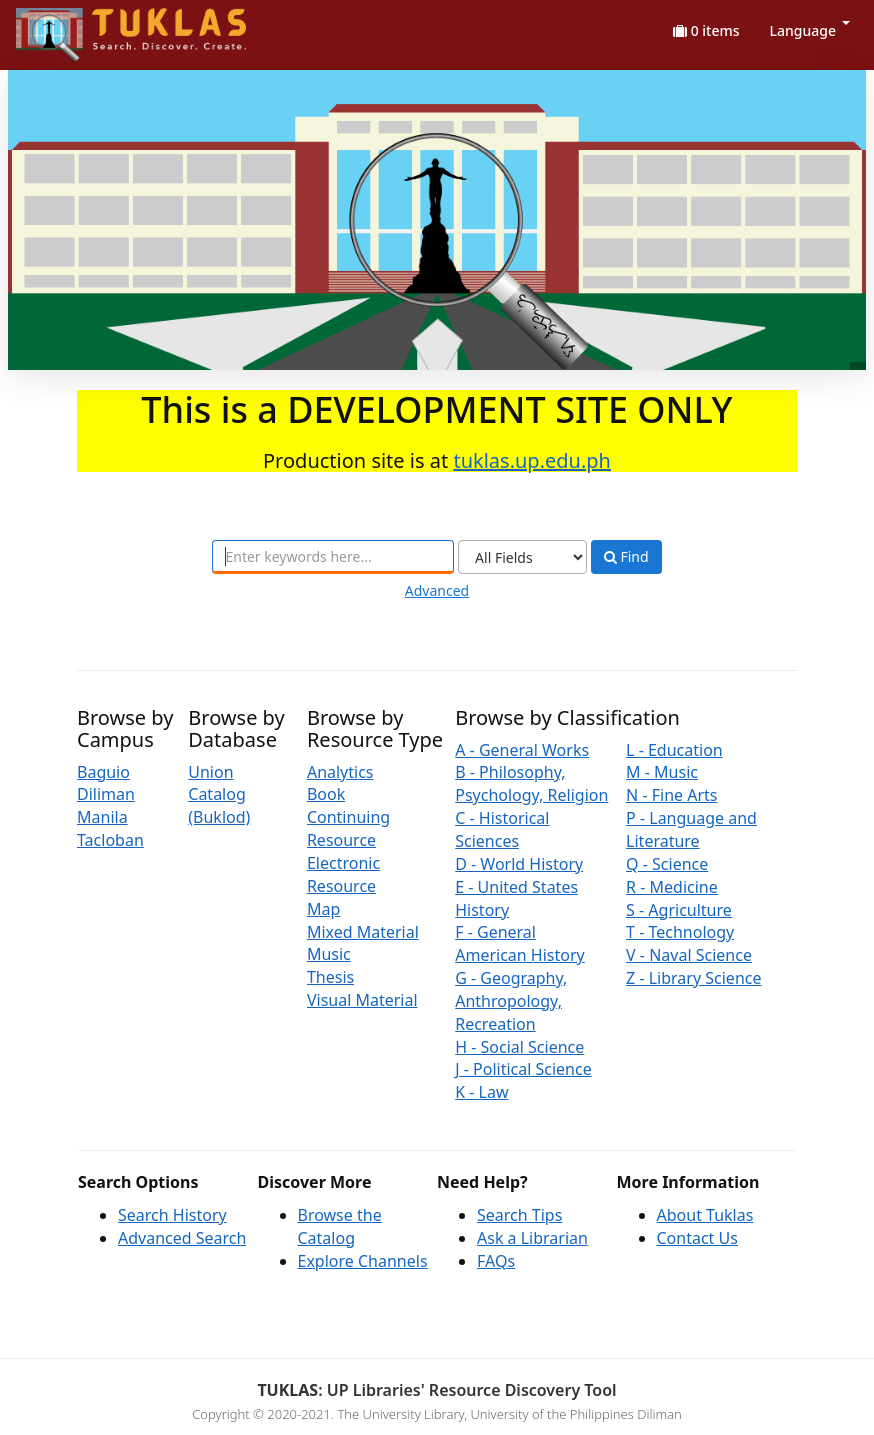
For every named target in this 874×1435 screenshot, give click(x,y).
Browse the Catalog (340, 1226)
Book (326, 794)
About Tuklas (705, 1215)
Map (323, 909)
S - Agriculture (679, 910)
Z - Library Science (693, 978)
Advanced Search (182, 1238)
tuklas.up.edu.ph (532, 460)
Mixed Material (363, 932)
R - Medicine (672, 887)
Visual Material (362, 1000)
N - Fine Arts (671, 795)
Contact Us (697, 1238)
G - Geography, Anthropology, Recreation (511, 1001)
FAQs (496, 1261)
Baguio (103, 772)
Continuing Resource (348, 828)
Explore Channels (363, 1261)
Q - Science (667, 864)
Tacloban (110, 840)
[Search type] (522, 557)
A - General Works (522, 750)
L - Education (674, 750)
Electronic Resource (343, 874)
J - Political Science (523, 1069)
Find (626, 557)
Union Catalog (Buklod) (219, 795)
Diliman (106, 794)
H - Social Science (519, 1047)
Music (329, 954)
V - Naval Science (689, 955)
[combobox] (333, 557)
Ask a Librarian (532, 1238)
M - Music (662, 772)
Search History (172, 1215)
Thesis (330, 977)
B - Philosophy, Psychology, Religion (531, 783)
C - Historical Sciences (502, 829)
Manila (102, 817)
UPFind (65, 25)
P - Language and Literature (691, 829)
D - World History (519, 864)
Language (810, 30)
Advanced (437, 590)
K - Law (481, 1092)
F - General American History (520, 943)
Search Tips (519, 1215)
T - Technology (680, 932)
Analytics (340, 772)
